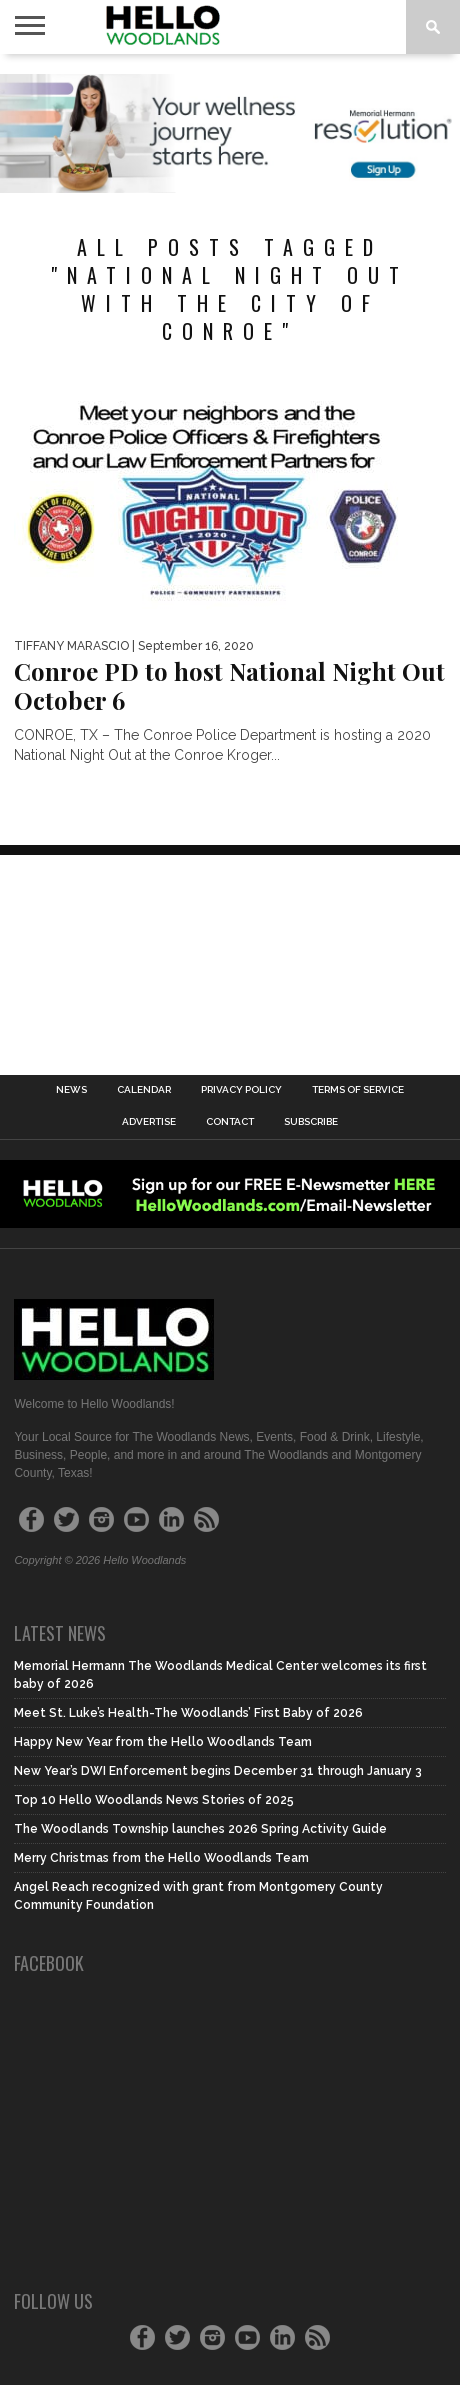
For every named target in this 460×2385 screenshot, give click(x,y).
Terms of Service (358, 1090)
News (71, 1090)
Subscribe (311, 1122)
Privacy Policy (241, 1090)
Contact (230, 1122)
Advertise (149, 1122)
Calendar (144, 1090)
